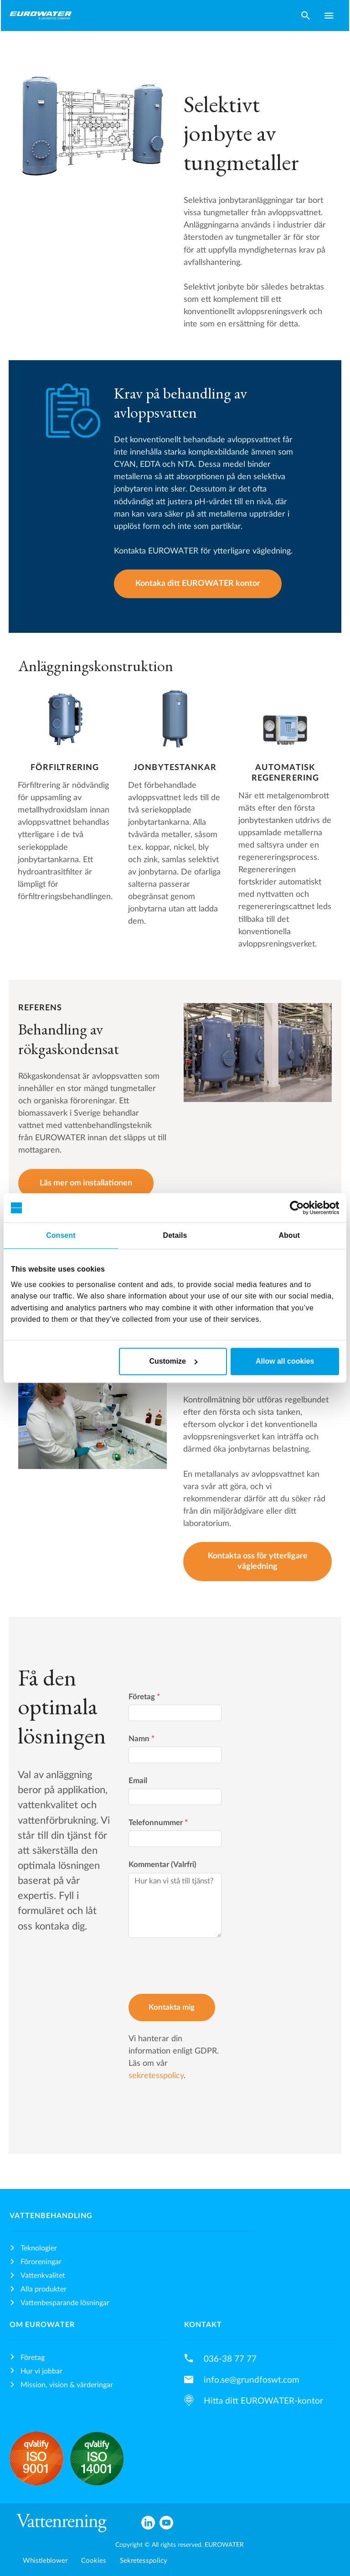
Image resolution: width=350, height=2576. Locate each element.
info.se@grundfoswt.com (251, 2380)
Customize (173, 1361)
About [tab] (288, 1235)
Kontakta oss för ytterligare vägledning (258, 1561)
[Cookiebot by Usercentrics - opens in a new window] (299, 1207)
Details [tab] (175, 1235)
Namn (141, 1739)
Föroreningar (41, 2262)
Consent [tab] (60, 1235)
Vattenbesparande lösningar (65, 2303)
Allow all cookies (285, 1361)
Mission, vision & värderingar (67, 2385)
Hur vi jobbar (41, 2371)
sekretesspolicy (156, 2075)
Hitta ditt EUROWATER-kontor (263, 2400)
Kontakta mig (172, 2007)
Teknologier (39, 2248)
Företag (144, 1697)
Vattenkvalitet (43, 2275)
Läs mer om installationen (86, 1183)
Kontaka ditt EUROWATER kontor (197, 583)
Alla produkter (44, 2289)
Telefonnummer (158, 1822)
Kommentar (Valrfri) (162, 1864)
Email (138, 1781)
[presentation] (198, 1967)
